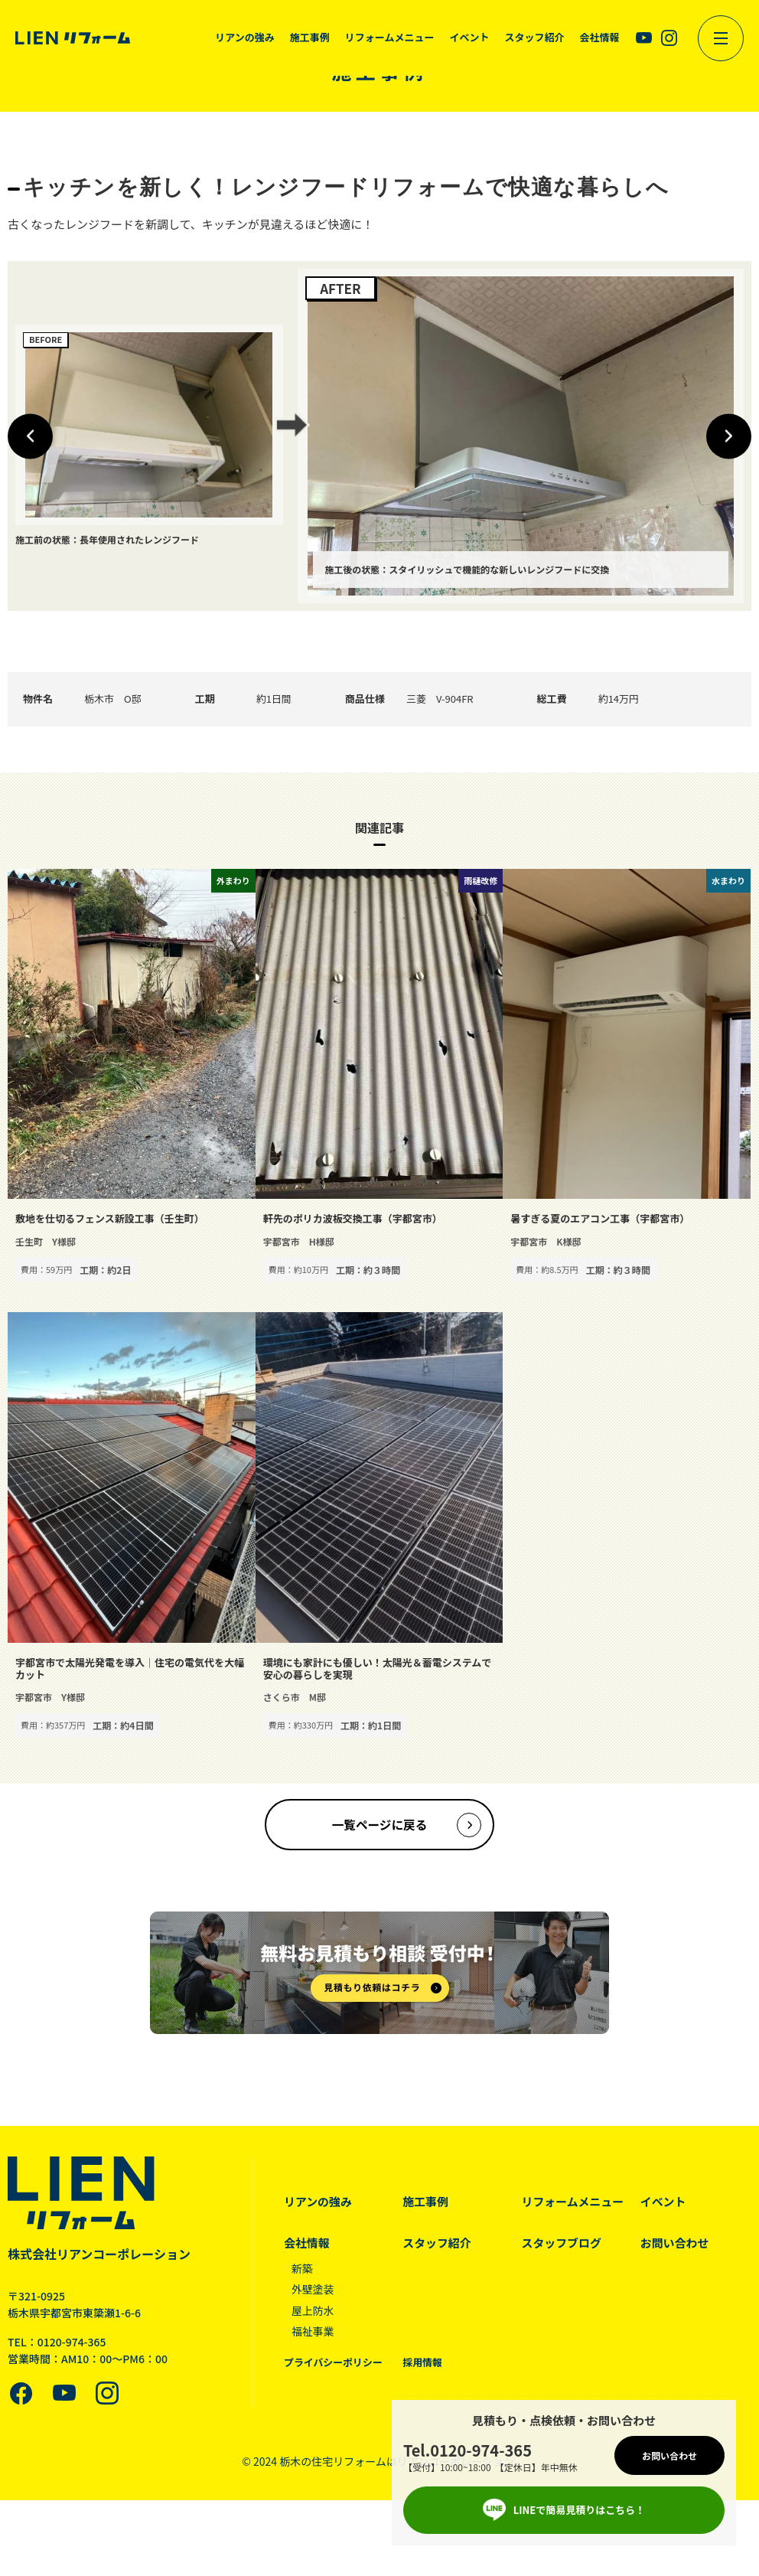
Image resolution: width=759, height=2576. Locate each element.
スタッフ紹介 (436, 2244)
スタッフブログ (562, 2244)
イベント (663, 2203)
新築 (302, 2269)
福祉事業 (313, 2332)
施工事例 (425, 2203)
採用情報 (422, 2364)
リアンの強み (318, 2203)
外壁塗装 (313, 2290)
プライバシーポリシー (333, 2364)
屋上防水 (313, 2312)
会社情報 (307, 2244)
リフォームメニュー (573, 2203)
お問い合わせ (674, 2244)
